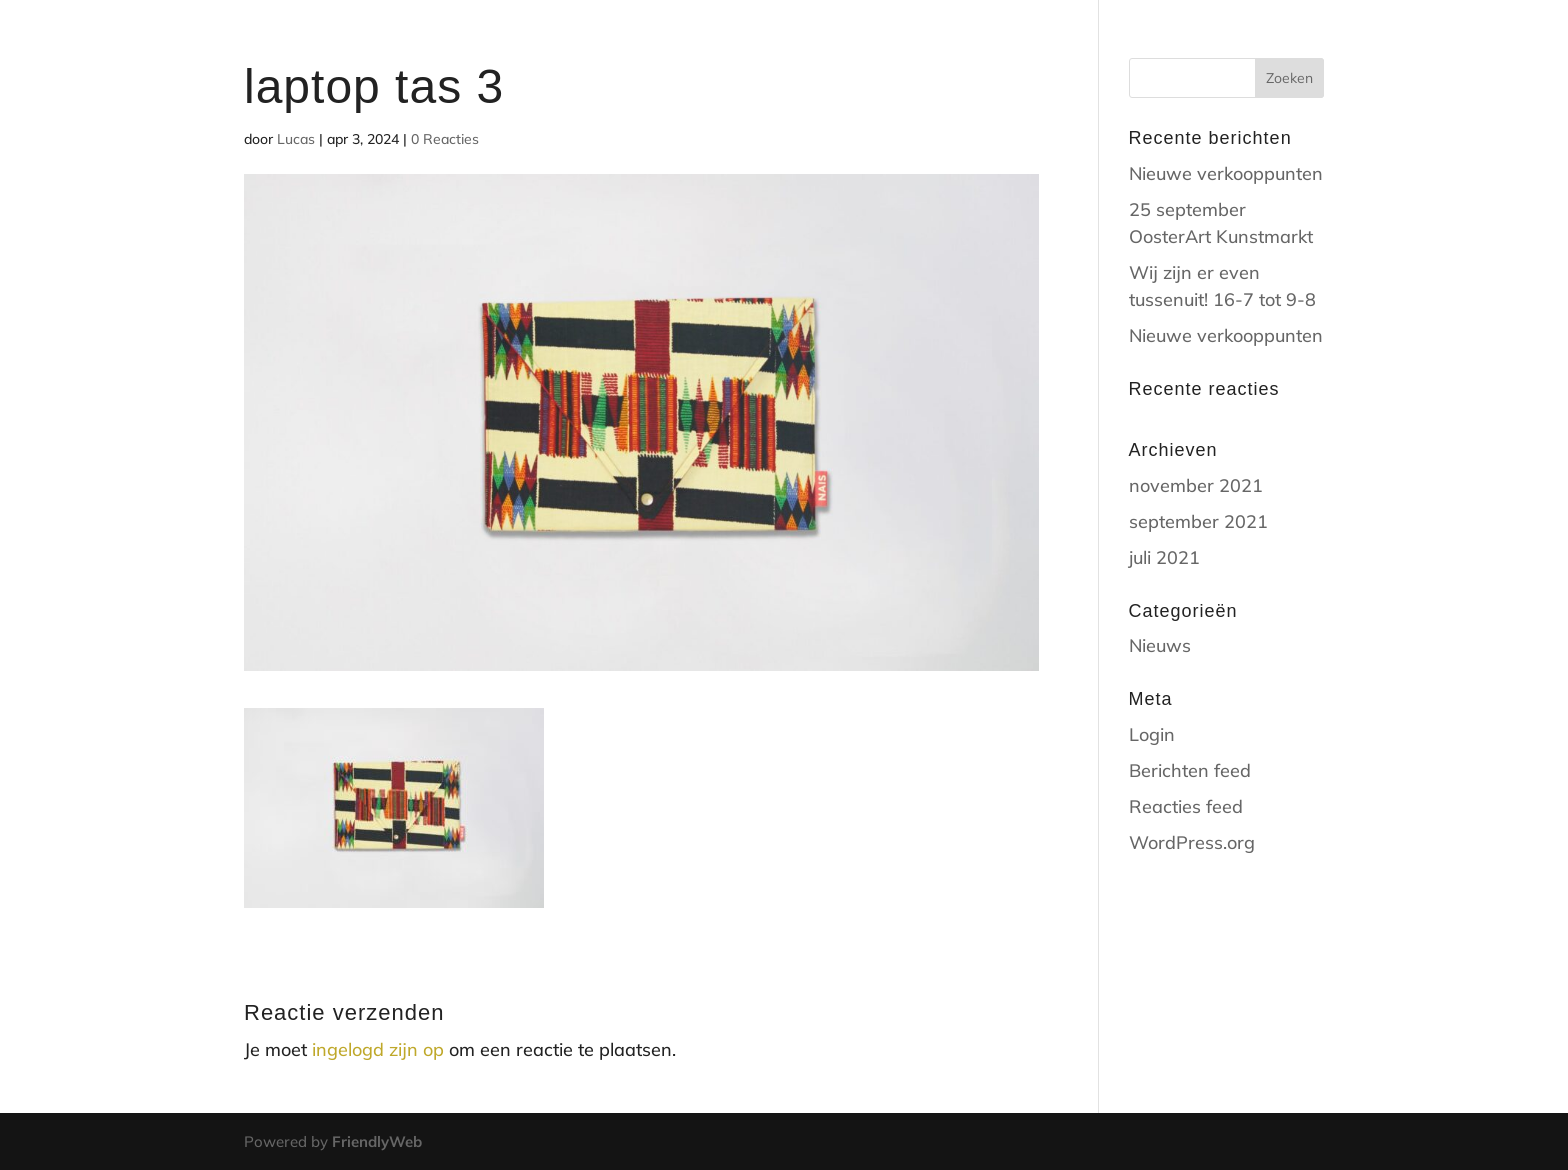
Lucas (296, 139)
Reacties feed (1186, 806)
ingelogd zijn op (378, 1049)
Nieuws (1160, 645)
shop (1088, 41)
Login (1152, 734)
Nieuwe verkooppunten (1226, 173)
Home (1013, 41)
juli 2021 (1164, 557)
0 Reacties (445, 139)
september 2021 (1198, 521)
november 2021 (1196, 485)
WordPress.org (1192, 842)
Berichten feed (1190, 770)
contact (1176, 41)
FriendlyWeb (377, 1141)
